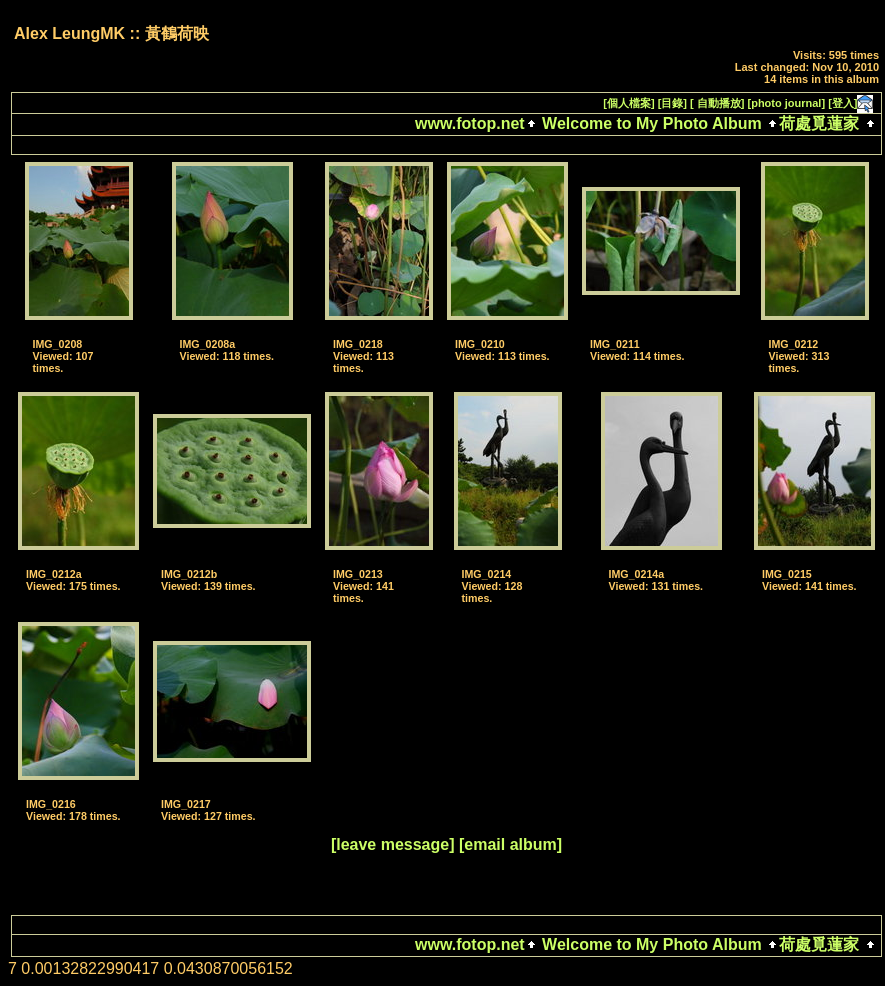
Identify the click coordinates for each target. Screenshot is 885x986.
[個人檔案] (628, 103)
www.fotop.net (470, 123)
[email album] (510, 844)
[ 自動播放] (717, 103)
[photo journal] (787, 103)
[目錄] (672, 103)
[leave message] (393, 844)
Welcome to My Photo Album (652, 123)
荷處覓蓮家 (819, 123)
